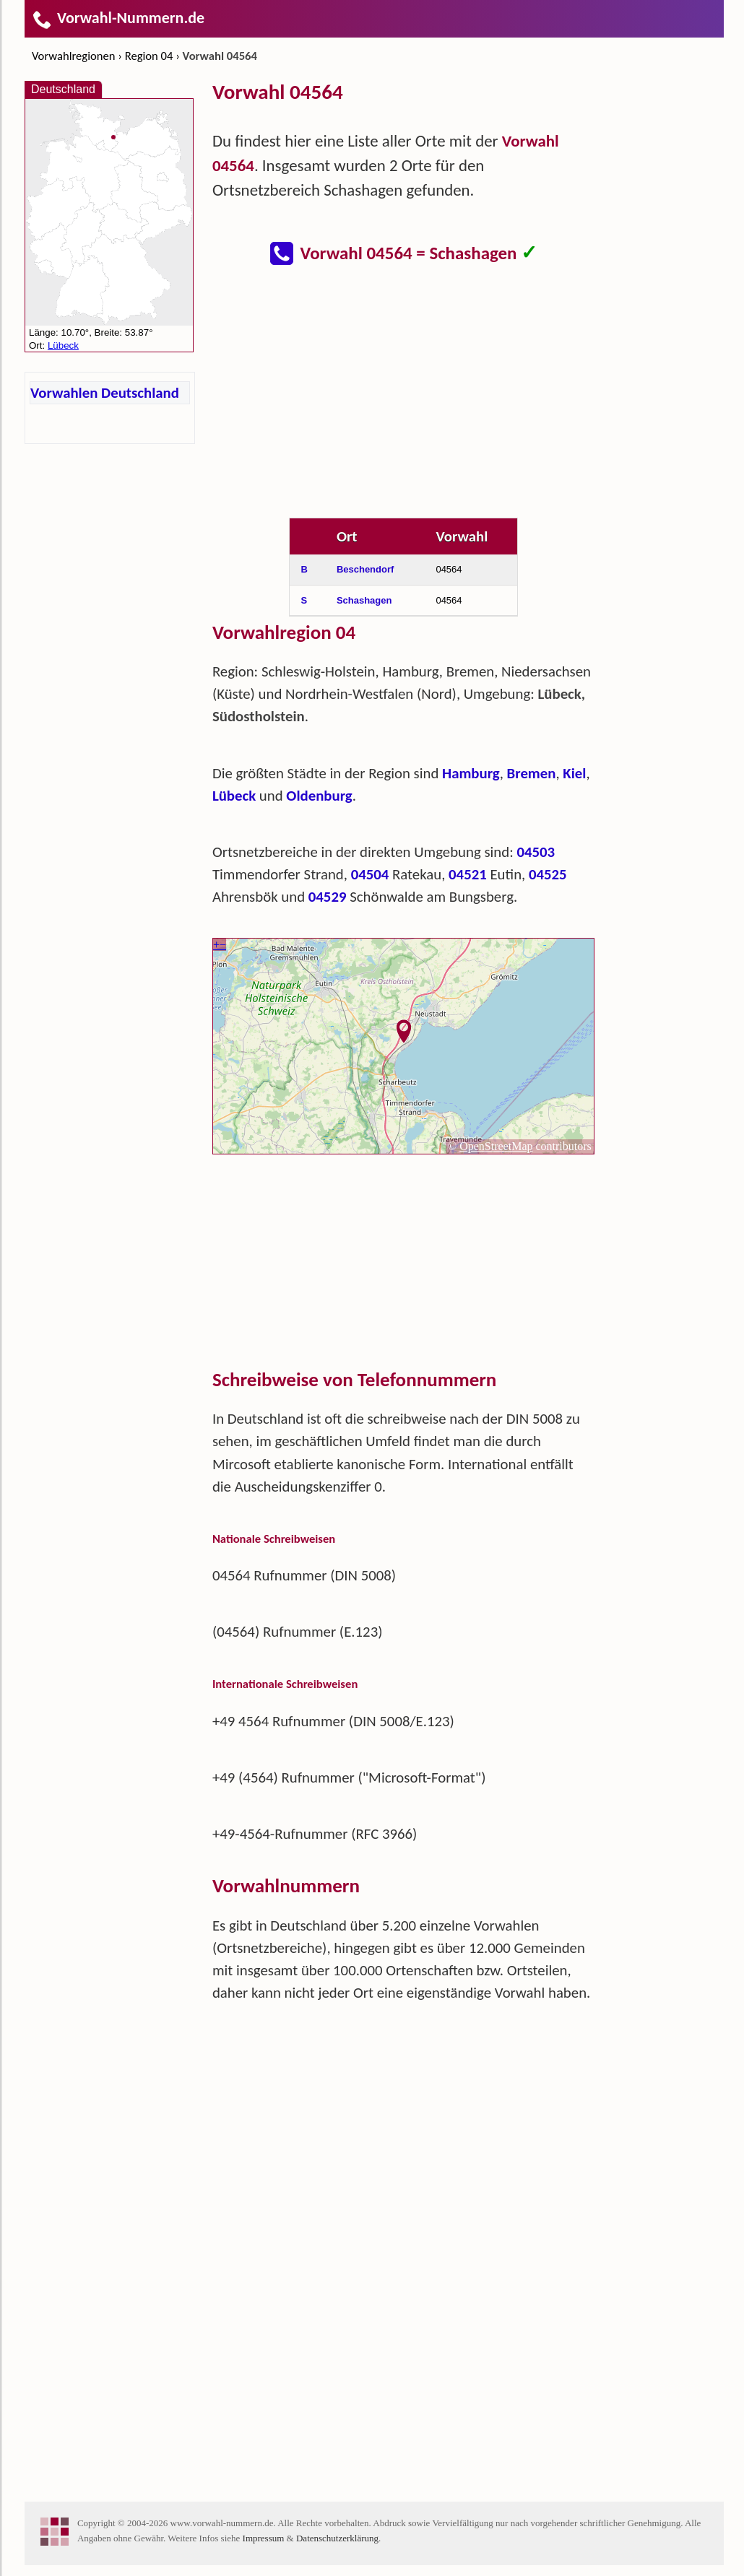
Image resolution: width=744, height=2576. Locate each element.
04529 (327, 896)
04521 (468, 874)
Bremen (531, 773)
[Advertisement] (403, 400)
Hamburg (471, 773)
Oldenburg (319, 795)
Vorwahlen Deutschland (104, 392)
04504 (370, 874)
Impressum (264, 2538)
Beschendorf (365, 569)
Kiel (574, 773)
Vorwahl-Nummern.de (118, 17)
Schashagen (364, 600)
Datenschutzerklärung (337, 2538)
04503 (535, 852)
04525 (548, 874)
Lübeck (234, 795)
